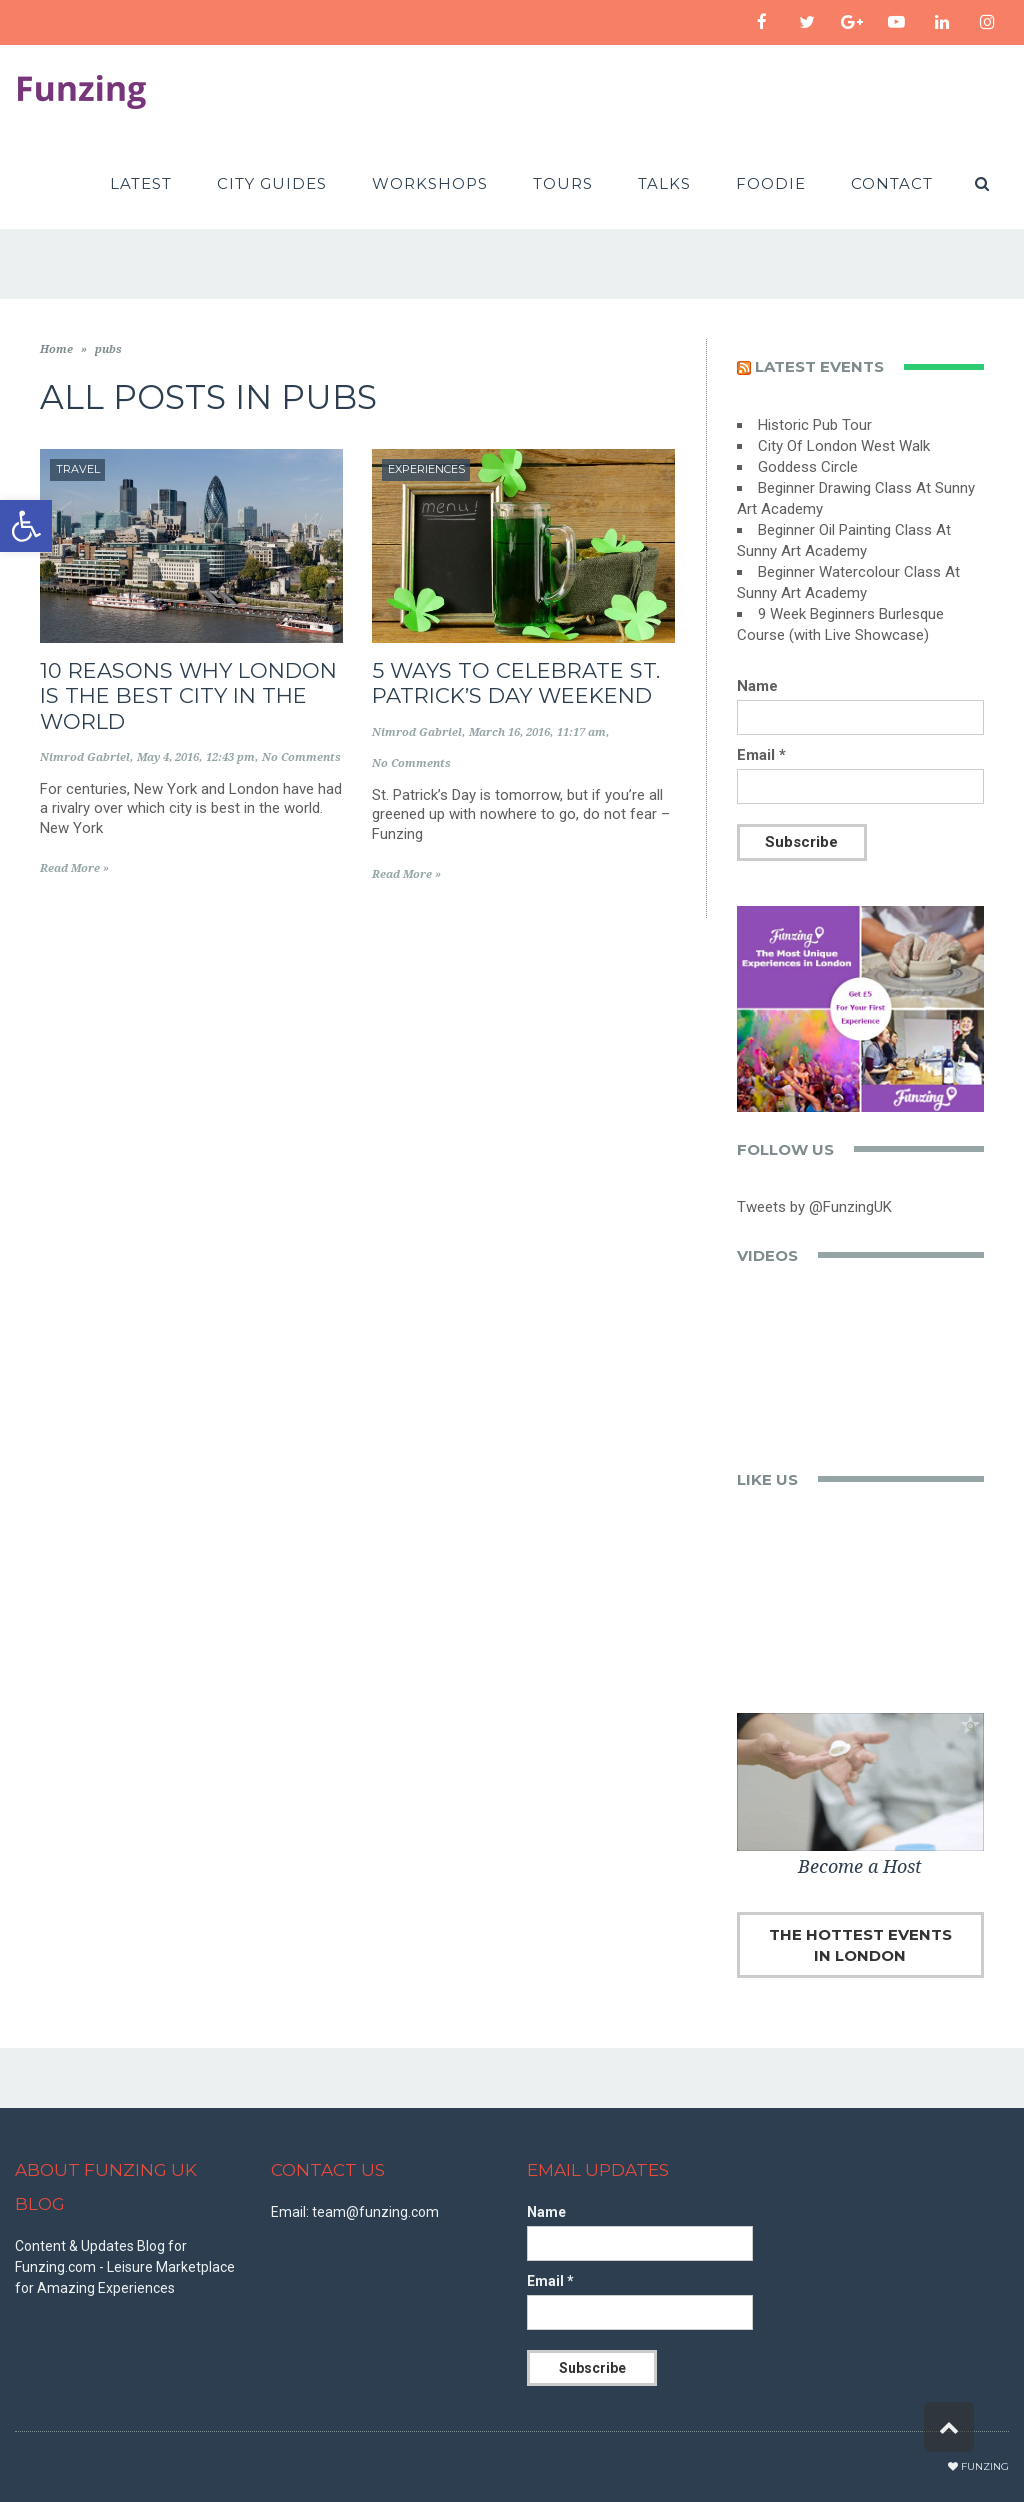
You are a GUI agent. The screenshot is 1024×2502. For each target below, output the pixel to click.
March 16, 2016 (509, 732)
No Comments (301, 757)
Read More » (74, 868)
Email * (761, 755)
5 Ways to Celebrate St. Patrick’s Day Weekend (516, 683)
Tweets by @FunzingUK (814, 1207)
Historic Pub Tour (815, 425)
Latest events (819, 366)
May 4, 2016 (168, 757)
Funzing (985, 2466)
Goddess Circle (808, 467)
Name (757, 686)
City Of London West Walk (844, 446)
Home (56, 349)
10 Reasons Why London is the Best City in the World (188, 695)
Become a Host (860, 1866)
